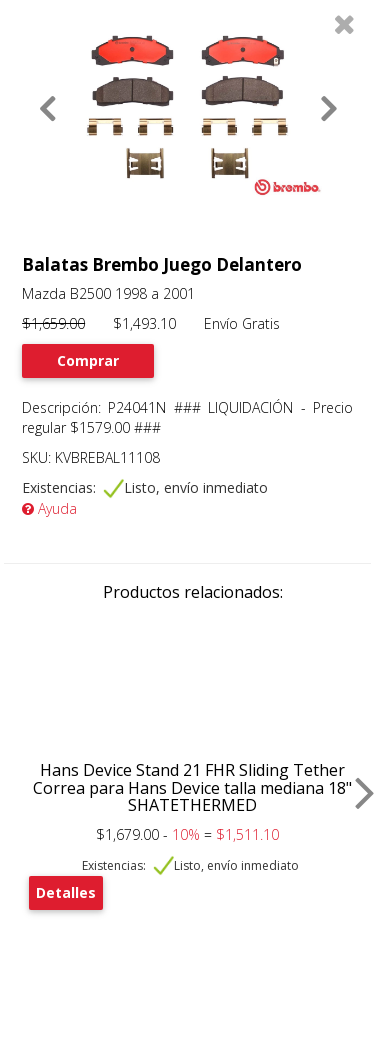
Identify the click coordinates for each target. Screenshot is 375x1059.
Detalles (66, 892)
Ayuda (49, 508)
